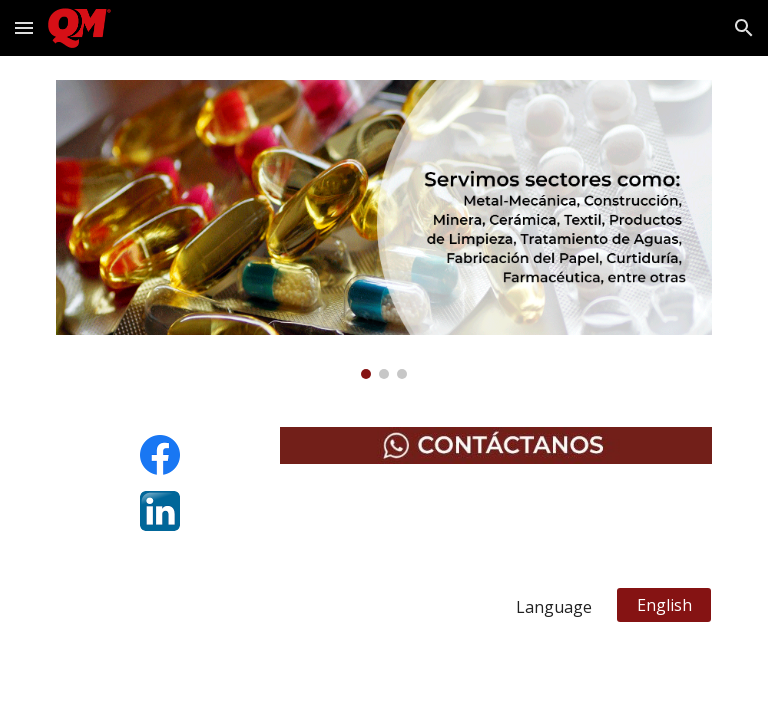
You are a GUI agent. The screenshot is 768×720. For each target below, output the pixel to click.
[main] (327, 607)
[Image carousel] (383, 229)
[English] (663, 605)
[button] (24, 27)
